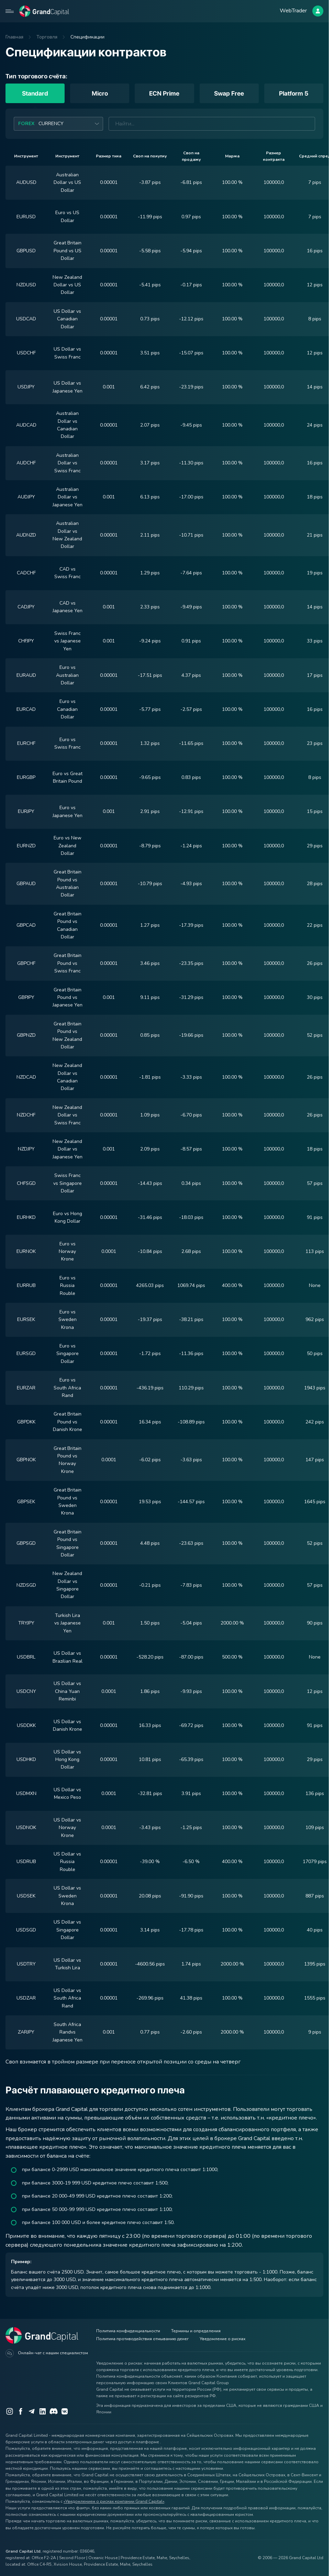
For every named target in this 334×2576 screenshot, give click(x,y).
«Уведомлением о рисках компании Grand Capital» (114, 2501)
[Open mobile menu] (9, 11)
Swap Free (229, 93)
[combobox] (58, 124)
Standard (35, 93)
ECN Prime (164, 93)
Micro (100, 93)
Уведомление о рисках (222, 2339)
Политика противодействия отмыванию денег (142, 2339)
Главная (14, 37)
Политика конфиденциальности (128, 2331)
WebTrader (293, 10)
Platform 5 (293, 93)
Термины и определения (196, 2331)
